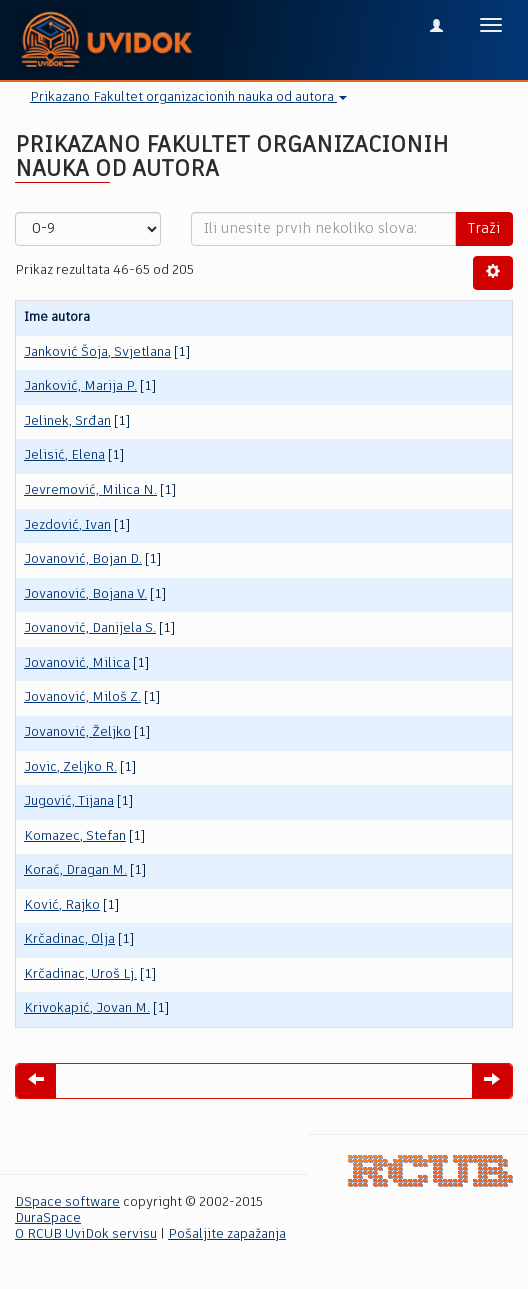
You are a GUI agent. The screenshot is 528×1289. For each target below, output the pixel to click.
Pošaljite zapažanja (227, 1234)
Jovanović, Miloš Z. (82, 697)
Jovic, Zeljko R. (70, 767)
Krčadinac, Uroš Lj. (80, 974)
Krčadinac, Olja (69, 939)
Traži (484, 229)
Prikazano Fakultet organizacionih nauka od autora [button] (188, 97)
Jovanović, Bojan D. (83, 559)
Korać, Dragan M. (75, 870)
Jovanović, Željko (77, 732)
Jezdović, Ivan (67, 525)
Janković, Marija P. (80, 386)
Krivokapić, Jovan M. (87, 1008)
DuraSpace (48, 1218)
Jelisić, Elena (64, 455)
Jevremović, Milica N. (90, 490)
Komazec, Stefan (75, 836)
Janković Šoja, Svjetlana (97, 352)
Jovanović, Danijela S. (90, 628)
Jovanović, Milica (77, 663)
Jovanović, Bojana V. (85, 594)
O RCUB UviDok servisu (86, 1234)
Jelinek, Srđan (67, 421)
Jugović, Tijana (69, 801)
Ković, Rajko (62, 905)
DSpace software (67, 1202)
